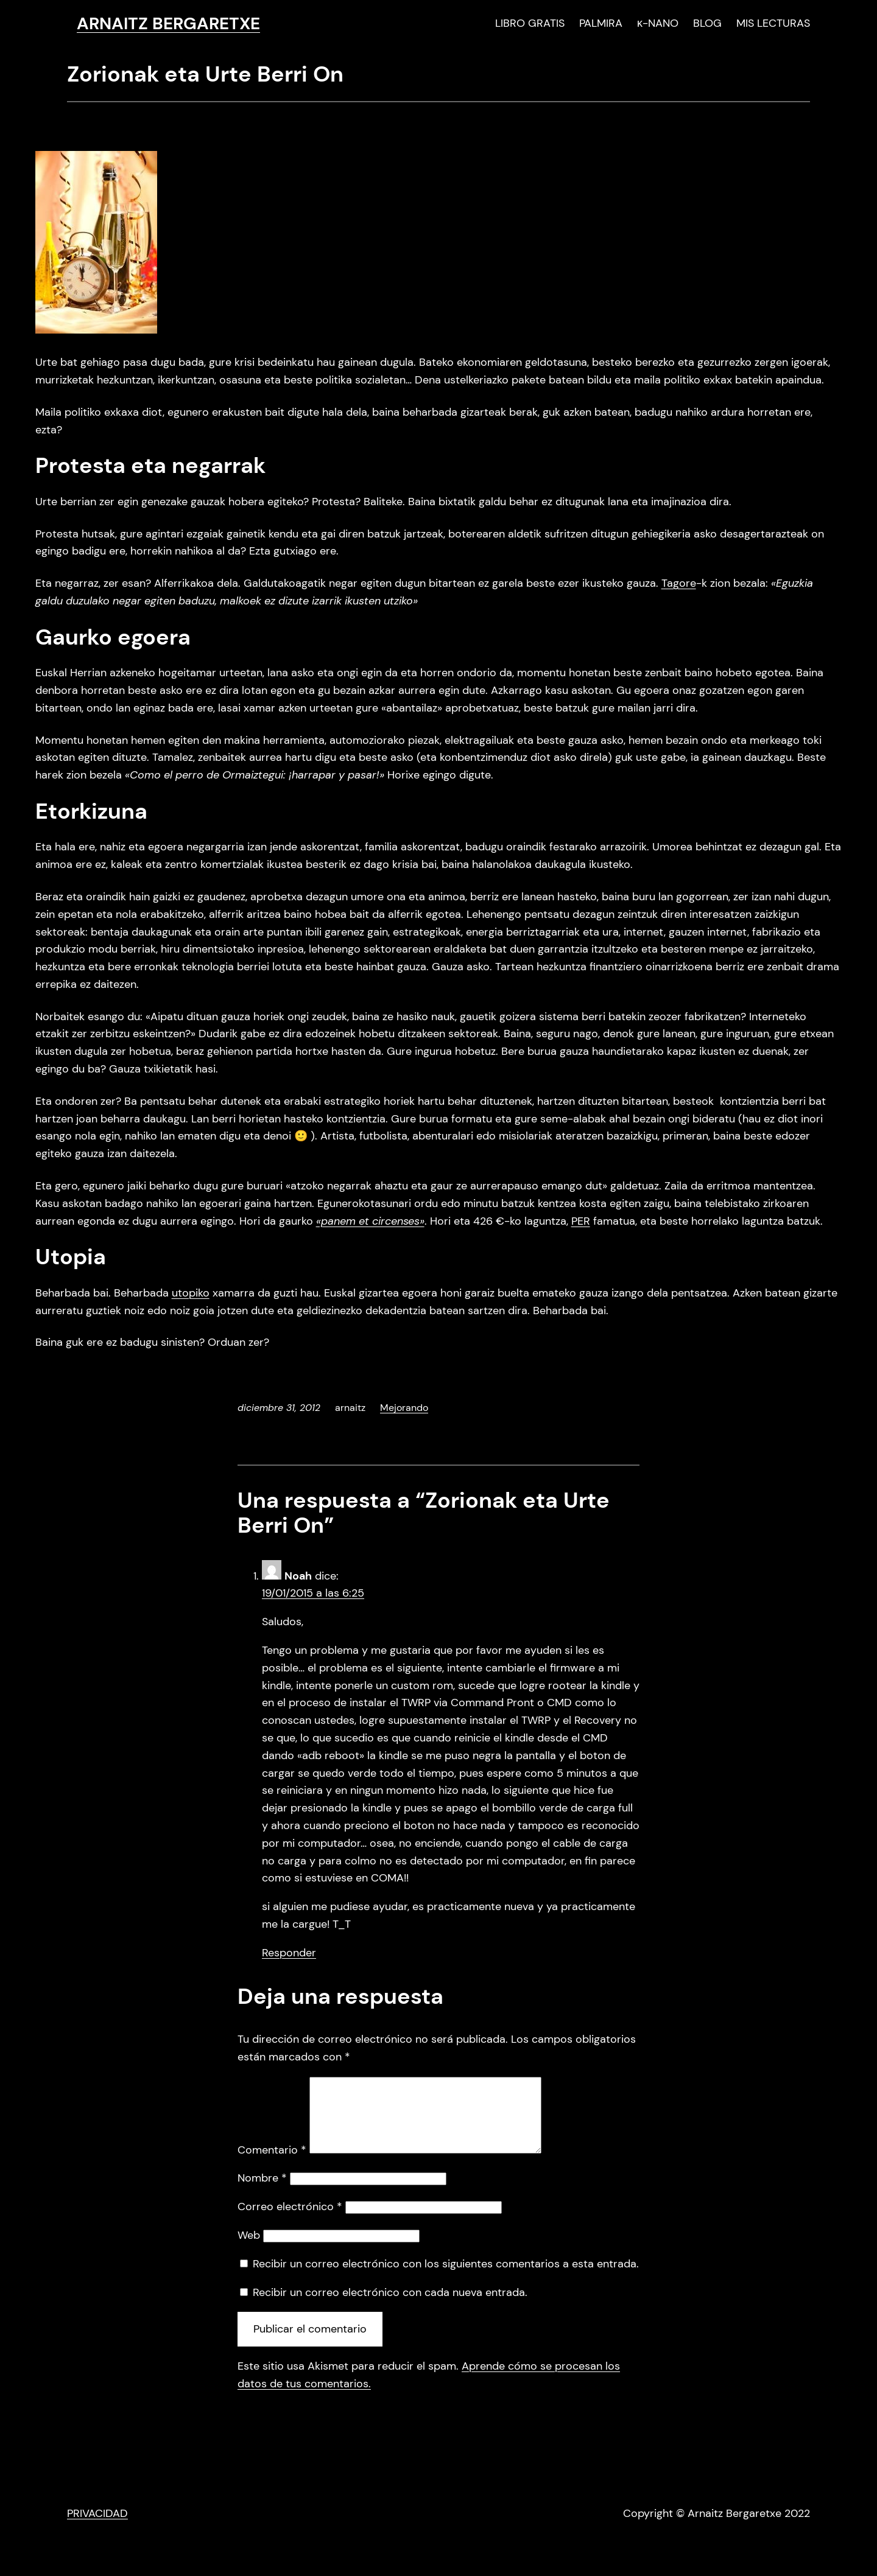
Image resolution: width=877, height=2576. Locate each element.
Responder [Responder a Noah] (289, 1952)
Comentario (272, 2164)
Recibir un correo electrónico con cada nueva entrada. (390, 2307)
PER (580, 1221)
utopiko (191, 1293)
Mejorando (404, 1407)
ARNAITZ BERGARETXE (168, 23)
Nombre (262, 2192)
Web (249, 2249)
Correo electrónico (290, 2221)
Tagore (678, 583)
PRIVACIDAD (97, 2528)
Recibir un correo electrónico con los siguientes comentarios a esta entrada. (446, 2278)
